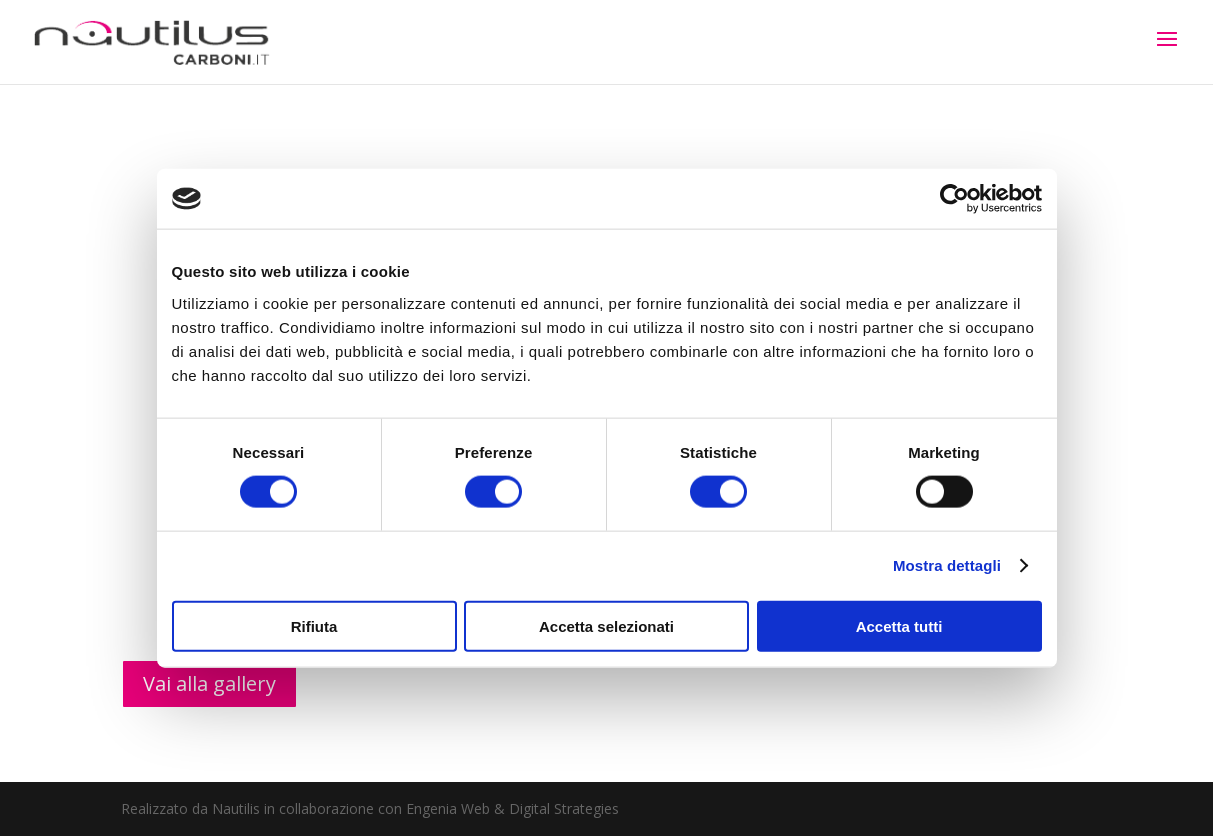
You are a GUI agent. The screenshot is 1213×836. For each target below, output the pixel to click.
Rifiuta (314, 625)
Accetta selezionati (606, 625)
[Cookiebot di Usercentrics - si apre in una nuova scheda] (954, 199)
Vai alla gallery (209, 683)
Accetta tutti (899, 625)
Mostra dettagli (947, 565)
